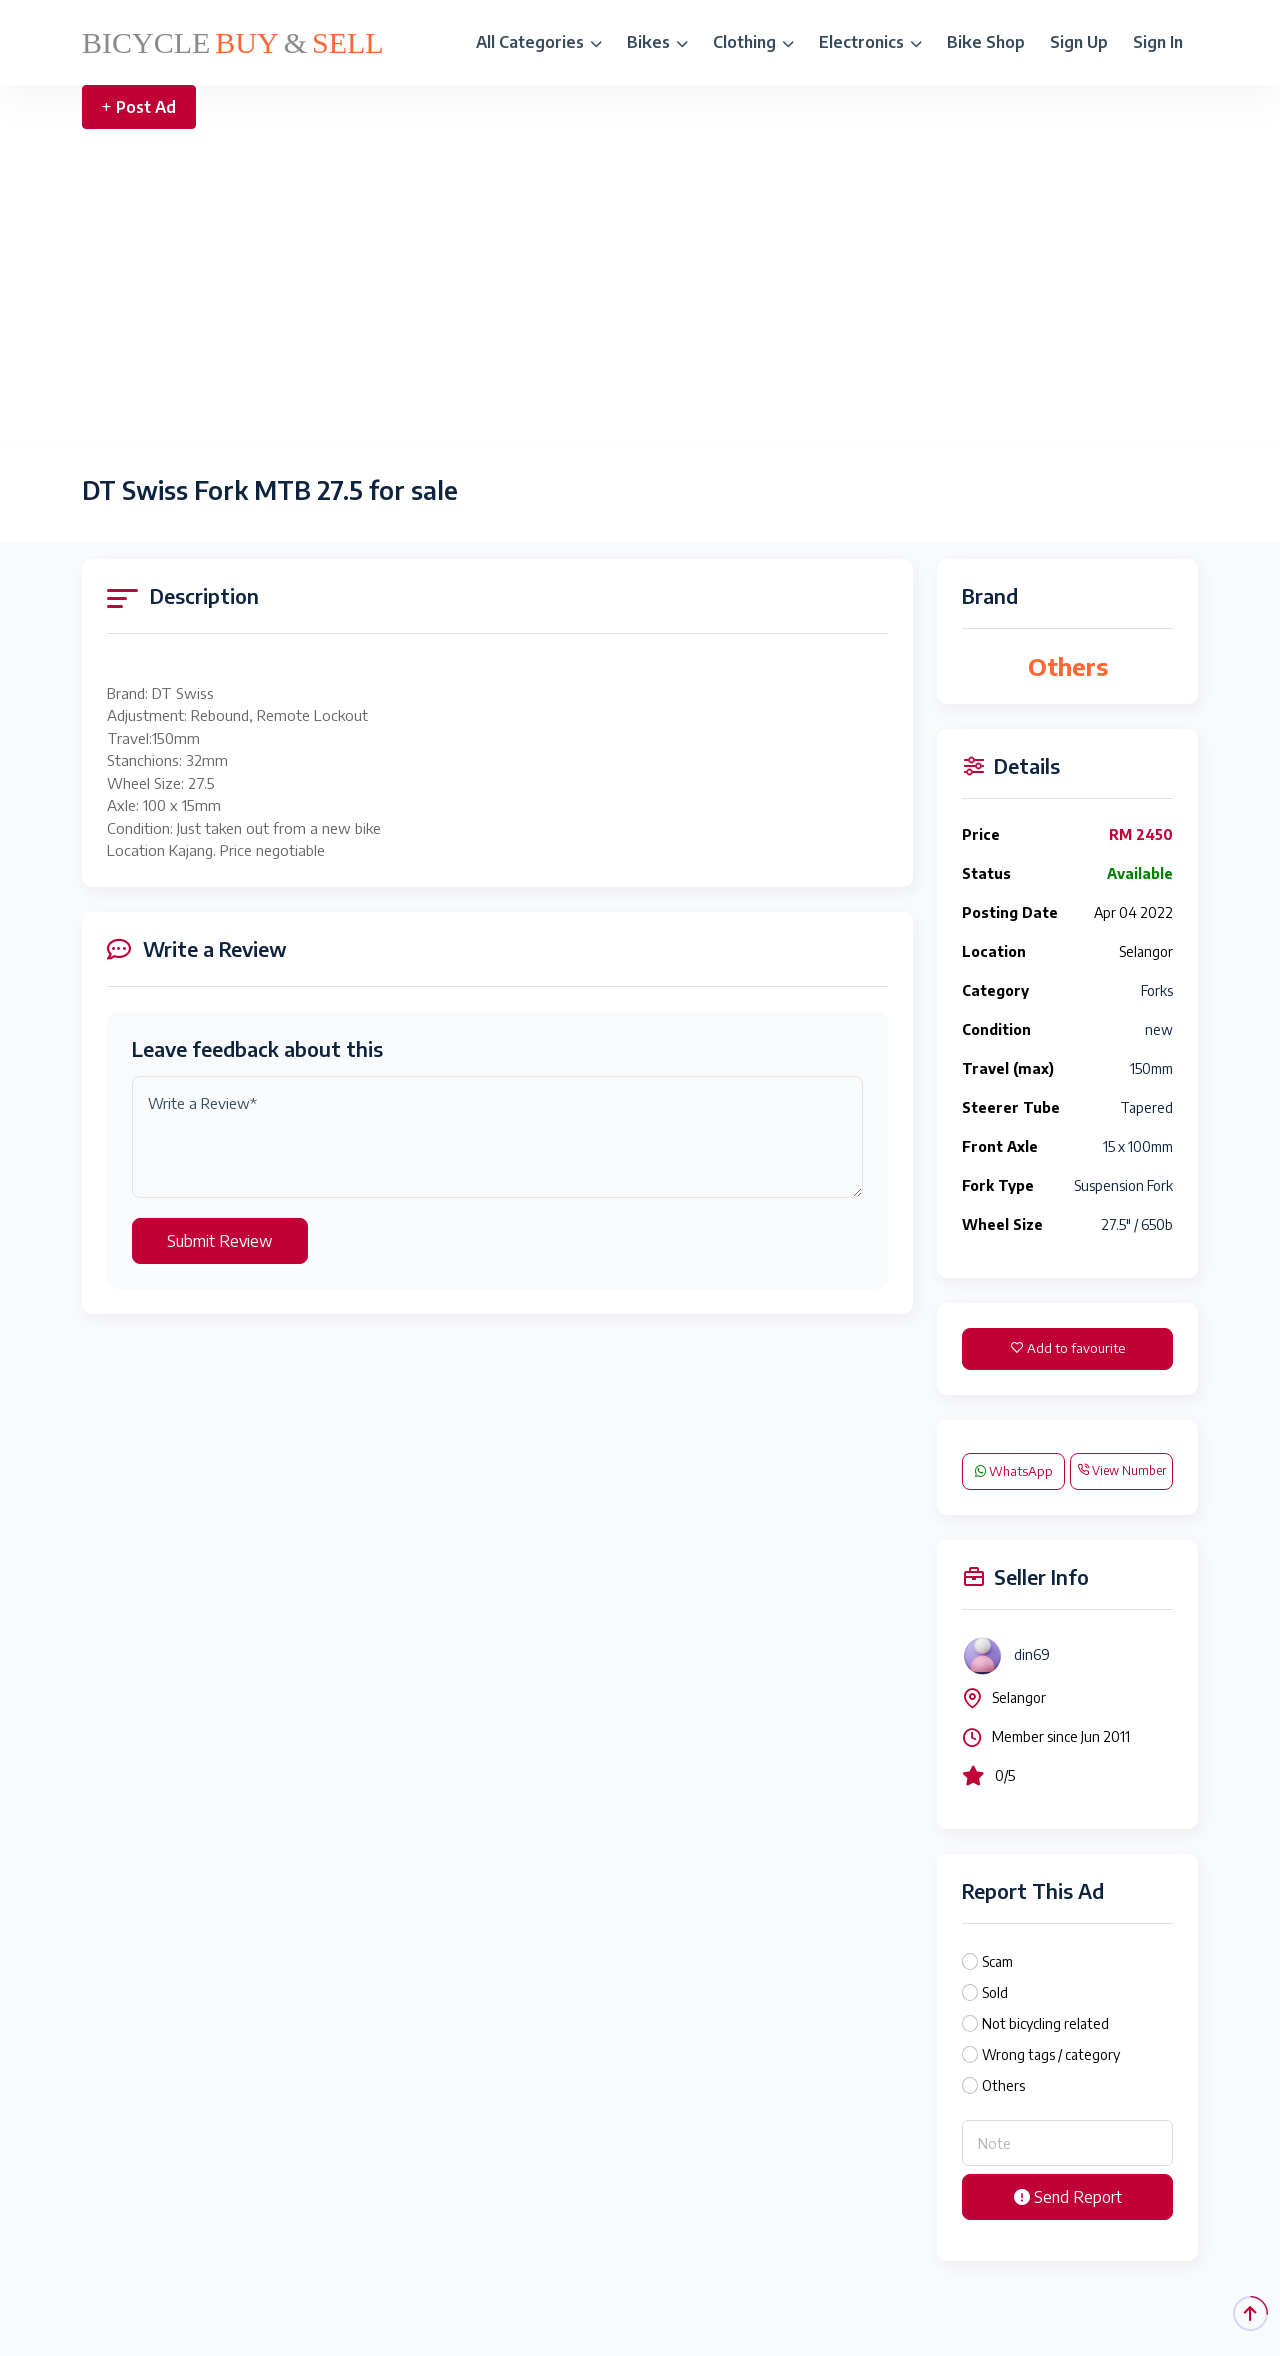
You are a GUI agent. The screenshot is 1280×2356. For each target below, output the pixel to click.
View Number (1121, 1470)
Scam (997, 1961)
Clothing (753, 42)
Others (1003, 2085)
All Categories (539, 42)
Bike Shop (986, 42)
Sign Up (1079, 42)
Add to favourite (1068, 1348)
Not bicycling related (1045, 2023)
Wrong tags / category (1051, 2054)
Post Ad (139, 107)
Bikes (657, 42)
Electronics (870, 42)
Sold (995, 1992)
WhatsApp (1014, 1471)
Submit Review (220, 1241)
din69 (1032, 1654)
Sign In (1158, 42)
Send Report (1068, 2197)
